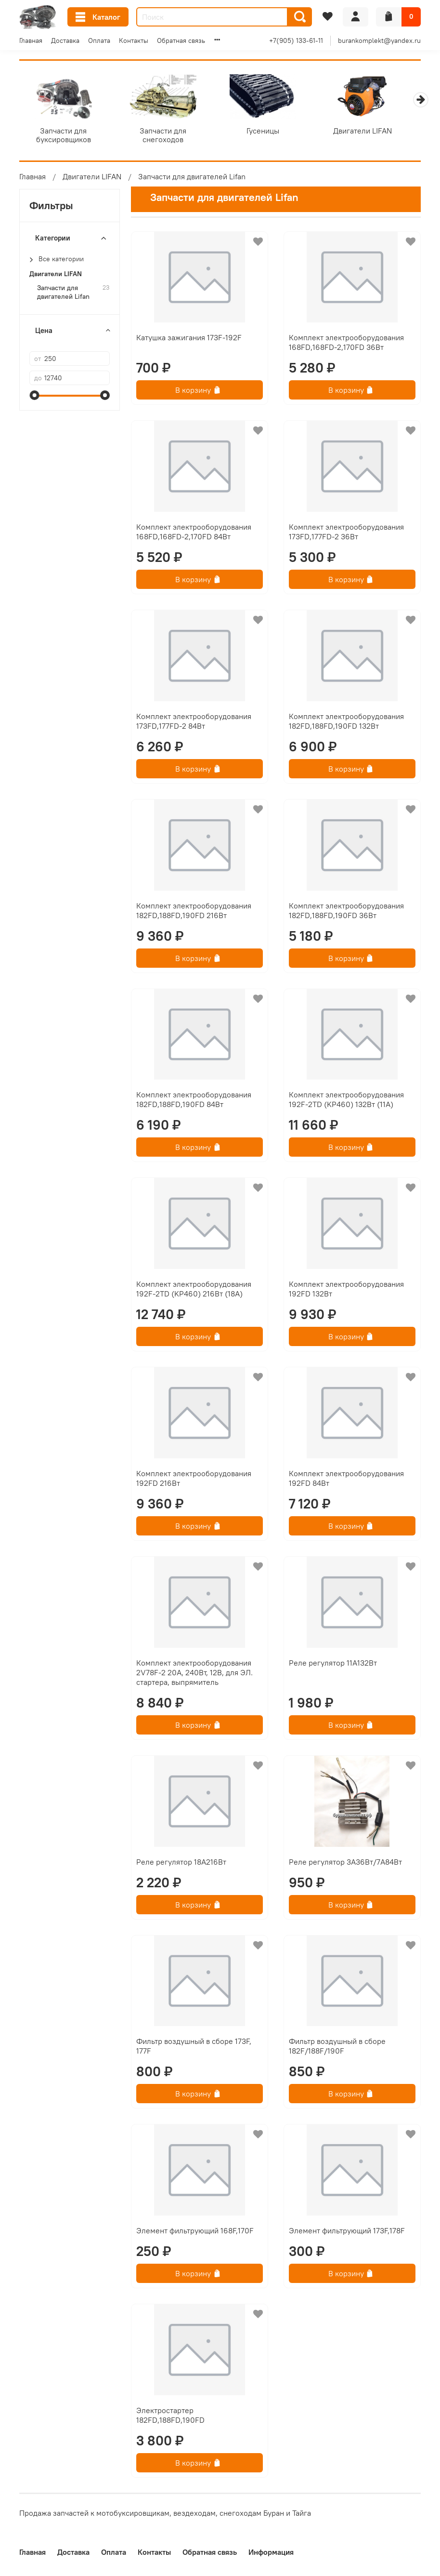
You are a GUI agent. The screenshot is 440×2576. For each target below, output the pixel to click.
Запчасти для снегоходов (168, 132)
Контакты (133, 40)
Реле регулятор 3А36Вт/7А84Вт (345, 1863)
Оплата (99, 40)
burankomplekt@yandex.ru (379, 40)
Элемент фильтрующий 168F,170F (195, 2232)
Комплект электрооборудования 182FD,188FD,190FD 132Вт (346, 723)
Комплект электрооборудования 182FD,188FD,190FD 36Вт (346, 911)
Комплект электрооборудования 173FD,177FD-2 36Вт (346, 533)
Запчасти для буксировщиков (65, 136)
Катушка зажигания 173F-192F (189, 339)
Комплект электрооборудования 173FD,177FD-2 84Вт (193, 723)
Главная (30, 40)
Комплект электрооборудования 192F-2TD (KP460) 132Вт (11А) (346, 1101)
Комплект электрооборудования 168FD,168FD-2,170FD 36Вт (346, 344)
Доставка (65, 40)
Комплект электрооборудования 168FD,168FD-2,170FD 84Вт (193, 533)
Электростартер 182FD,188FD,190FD (170, 2417)
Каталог (98, 17)
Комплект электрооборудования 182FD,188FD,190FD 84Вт (193, 1101)
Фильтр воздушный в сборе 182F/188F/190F (337, 2047)
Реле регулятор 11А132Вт (333, 1664)
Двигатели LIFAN (375, 132)
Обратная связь (181, 40)
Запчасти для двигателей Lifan (63, 294)
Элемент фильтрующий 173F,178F (347, 2232)
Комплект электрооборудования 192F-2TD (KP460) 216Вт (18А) (193, 1290)
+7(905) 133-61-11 (296, 40)
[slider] (34, 397)
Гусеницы (271, 132)
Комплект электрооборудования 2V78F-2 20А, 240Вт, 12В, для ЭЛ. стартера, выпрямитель (194, 1674)
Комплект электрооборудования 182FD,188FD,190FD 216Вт (193, 911)
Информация (271, 2552)
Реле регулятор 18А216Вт (181, 1863)
